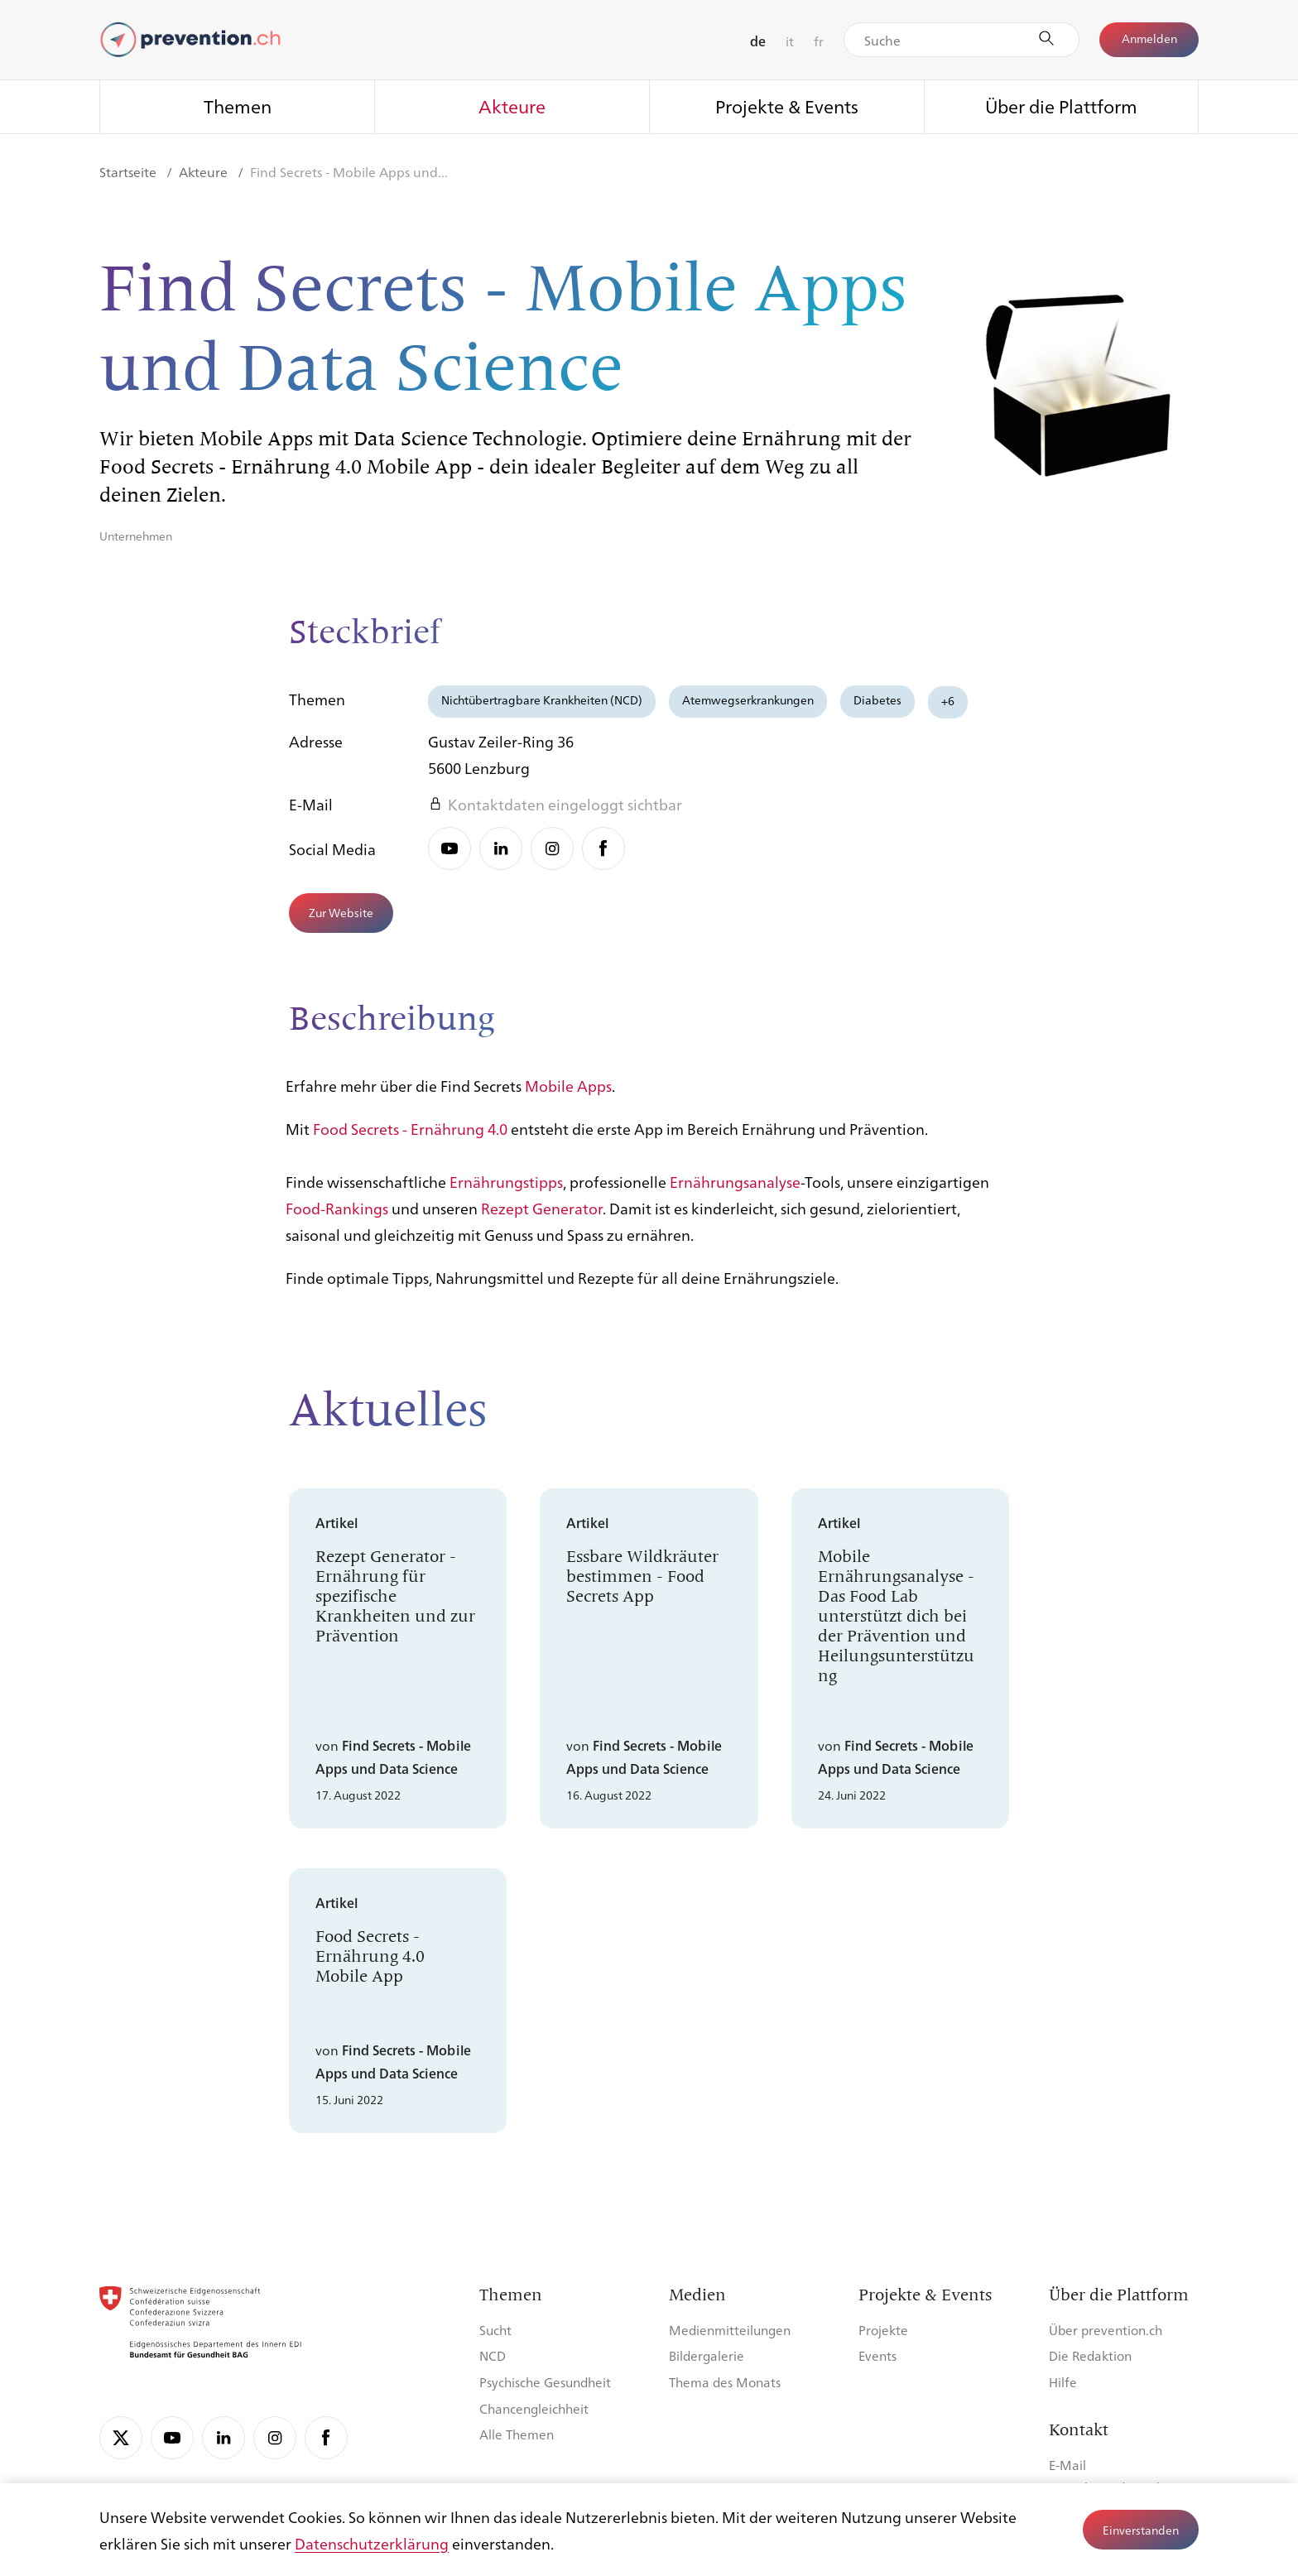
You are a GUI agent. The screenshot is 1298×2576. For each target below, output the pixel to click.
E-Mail (1067, 2464)
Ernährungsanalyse (735, 1192)
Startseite (129, 171)
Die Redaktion (1090, 2355)
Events (877, 2355)
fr (819, 41)
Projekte (883, 2329)
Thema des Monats (725, 2382)
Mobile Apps (568, 1096)
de (758, 41)
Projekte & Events (786, 106)
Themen (238, 106)
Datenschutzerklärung (372, 2543)
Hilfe (1063, 2382)
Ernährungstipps (506, 1192)
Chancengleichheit (534, 2408)
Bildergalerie (706, 2355)
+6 (947, 700)
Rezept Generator (542, 1218)
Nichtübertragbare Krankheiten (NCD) (541, 699)
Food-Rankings (337, 1218)
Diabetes (877, 699)
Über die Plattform (1061, 106)
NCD (492, 2355)
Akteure (512, 106)
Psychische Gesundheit (545, 2382)
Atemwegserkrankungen (748, 699)
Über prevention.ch (1105, 2329)
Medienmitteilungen (730, 2329)
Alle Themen (516, 2434)
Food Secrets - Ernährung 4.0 (410, 1139)
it (790, 41)
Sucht (495, 2329)
